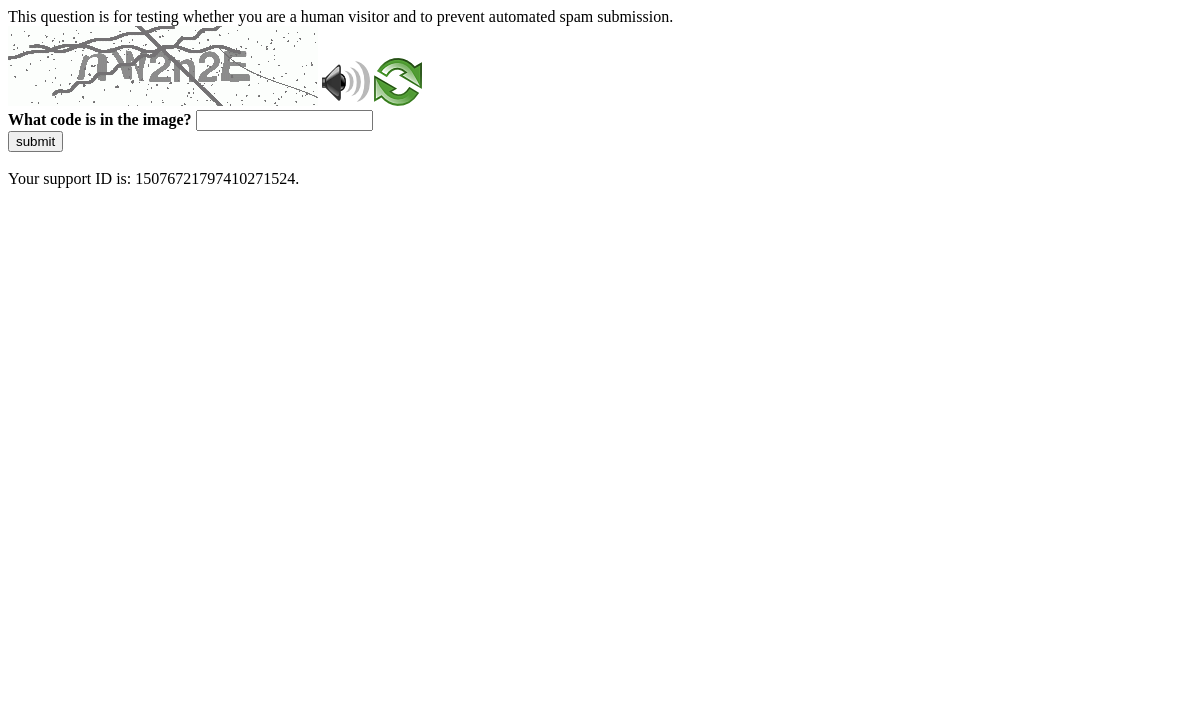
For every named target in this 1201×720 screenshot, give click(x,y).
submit (35, 141)
